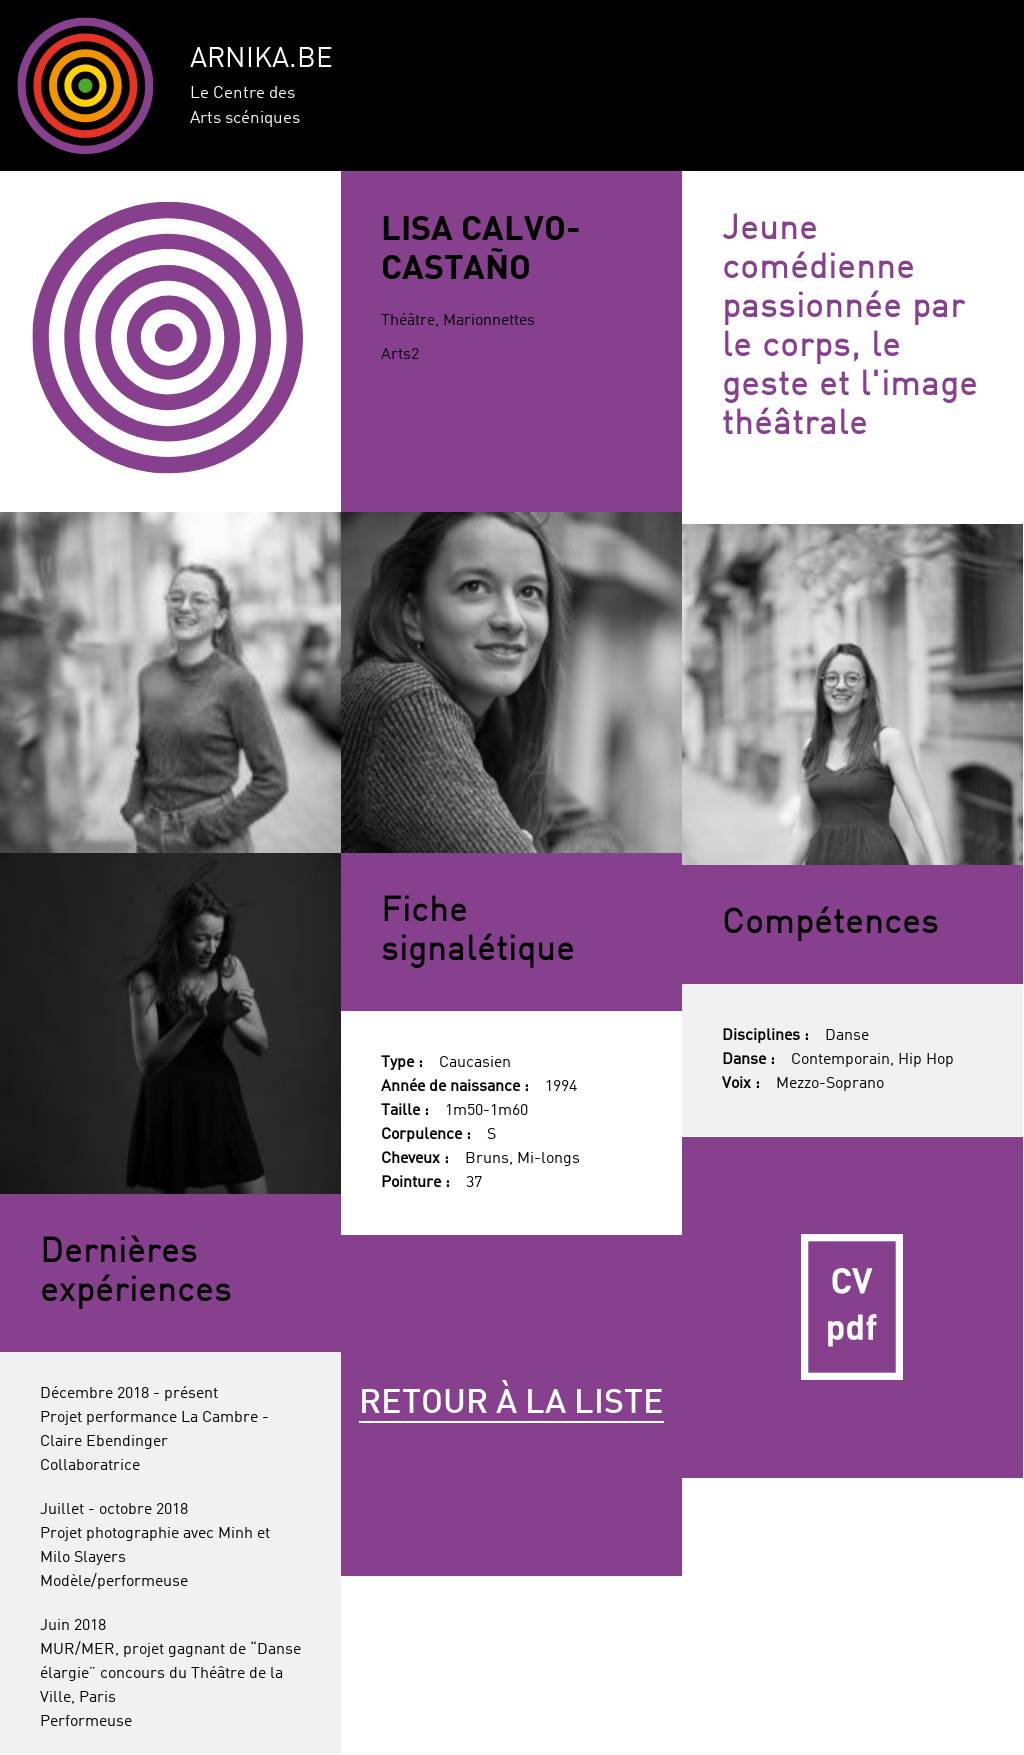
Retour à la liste (511, 1404)
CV (852, 1307)
